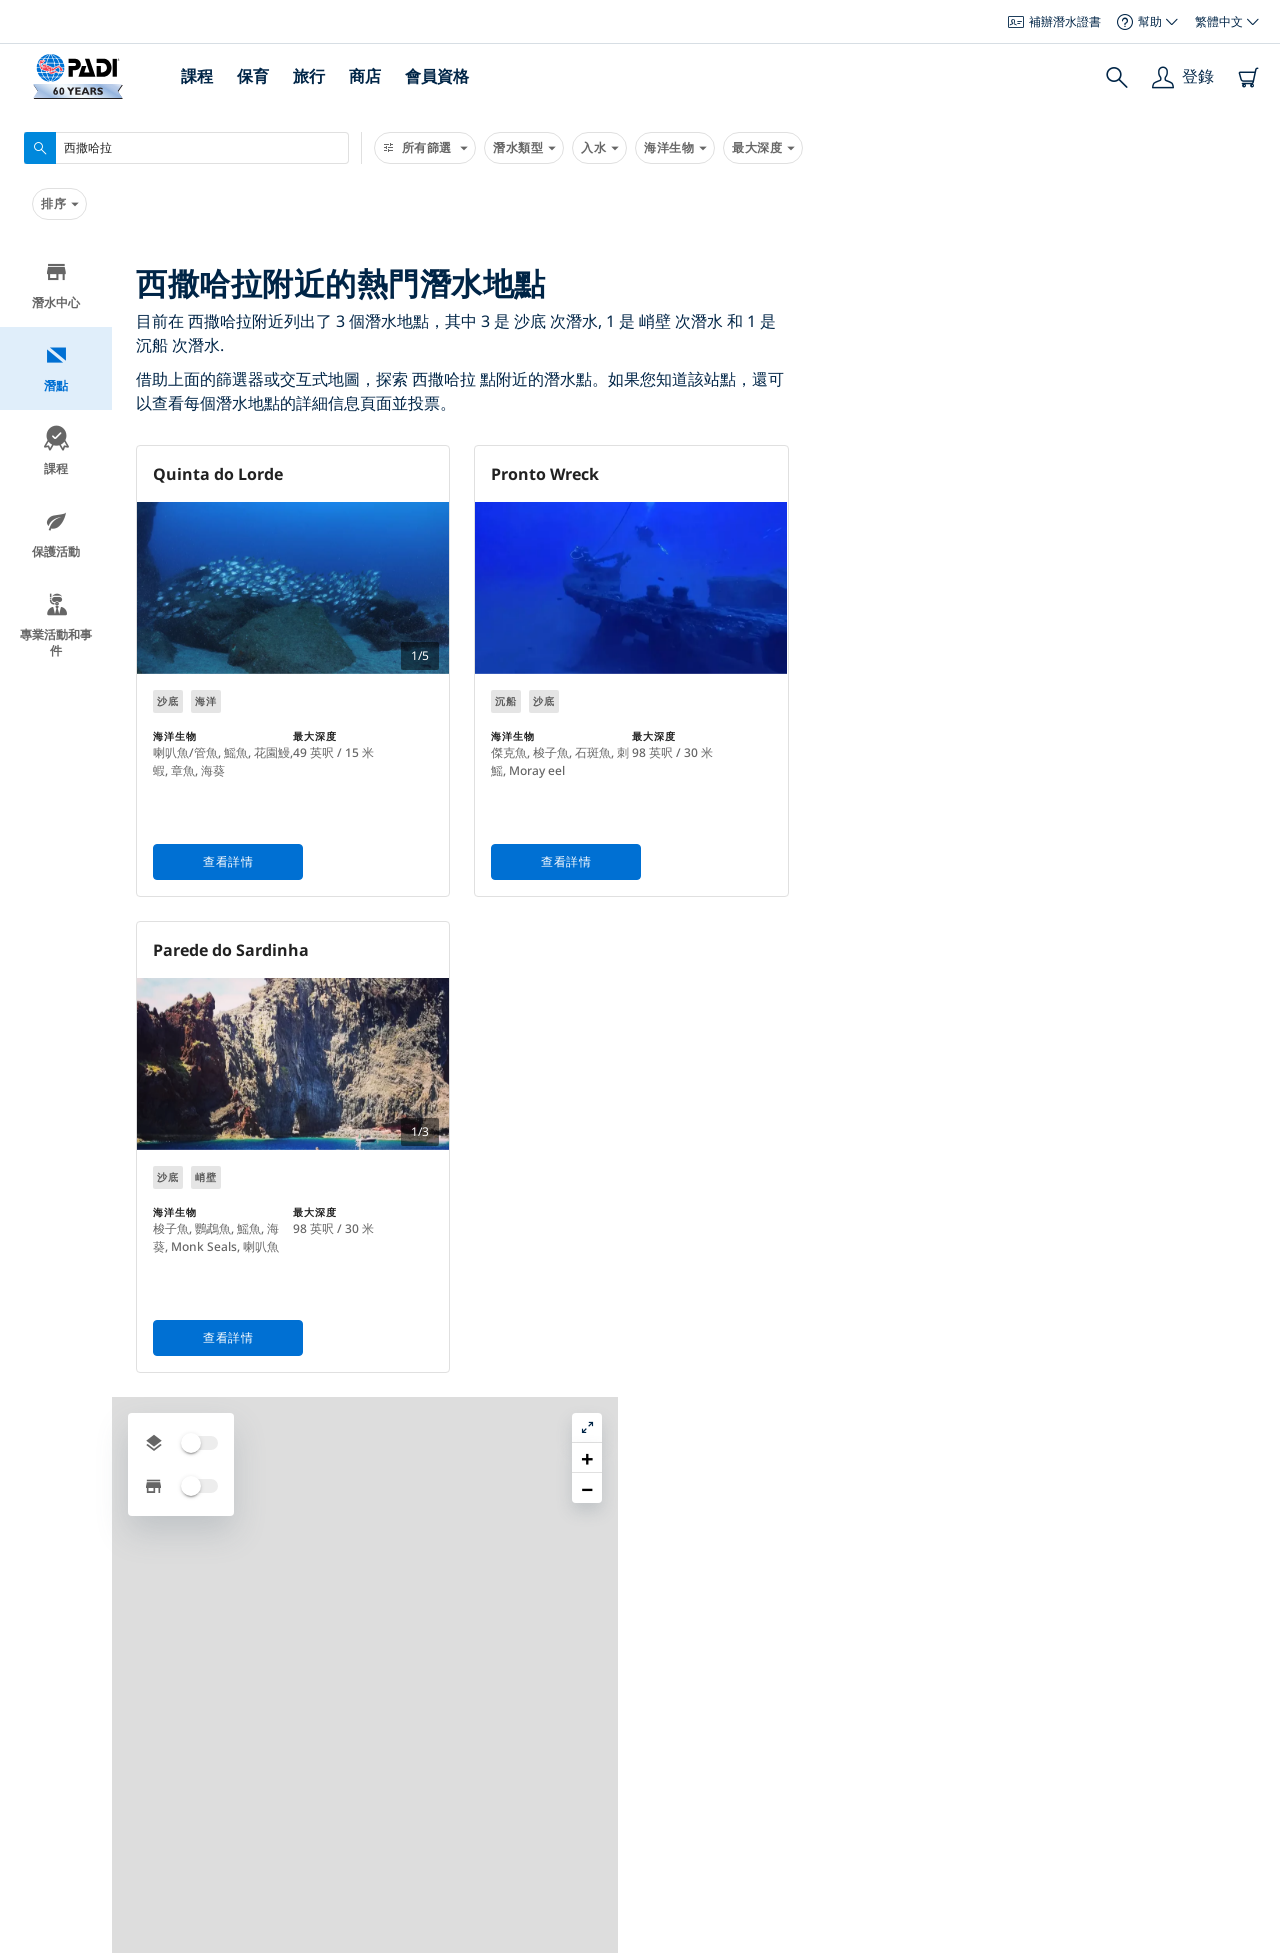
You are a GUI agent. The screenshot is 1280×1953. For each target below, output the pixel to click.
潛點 (56, 368)
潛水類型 (524, 148)
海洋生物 (675, 148)
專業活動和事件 (56, 625)
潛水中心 (56, 285)
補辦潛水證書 (1054, 21)
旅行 (309, 76)
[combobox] (186, 148)
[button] (1249, 305)
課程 (197, 76)
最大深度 (763, 148)
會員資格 (437, 76)
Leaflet (1250, 1935)
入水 (599, 148)
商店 (365, 76)
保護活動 (56, 534)
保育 (253, 76)
